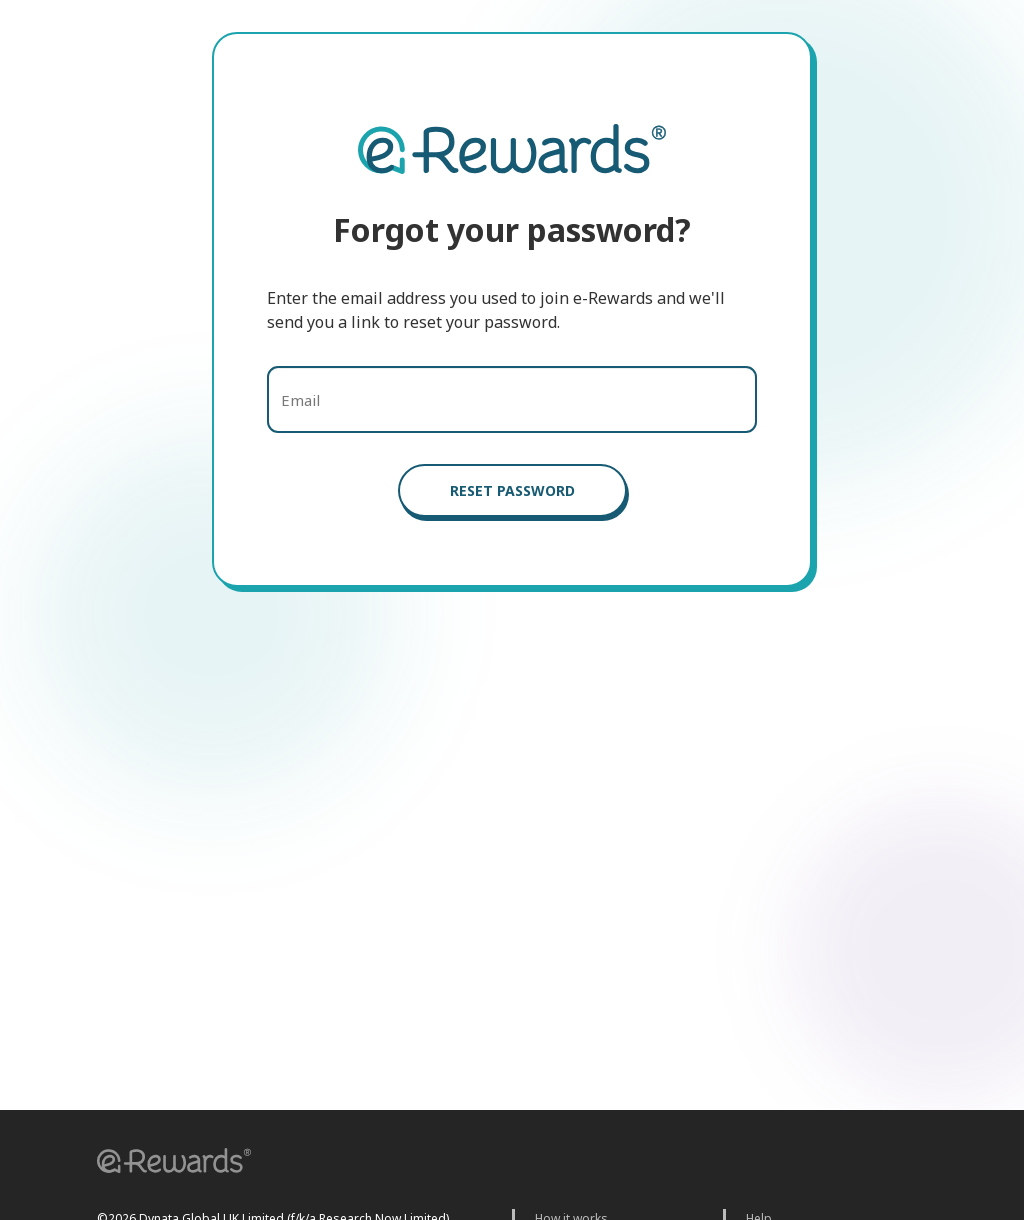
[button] (167, 1163)
